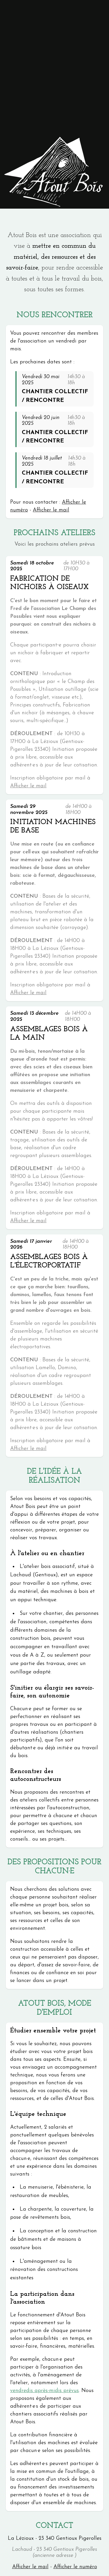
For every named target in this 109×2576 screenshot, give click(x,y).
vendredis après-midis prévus (44, 2390)
